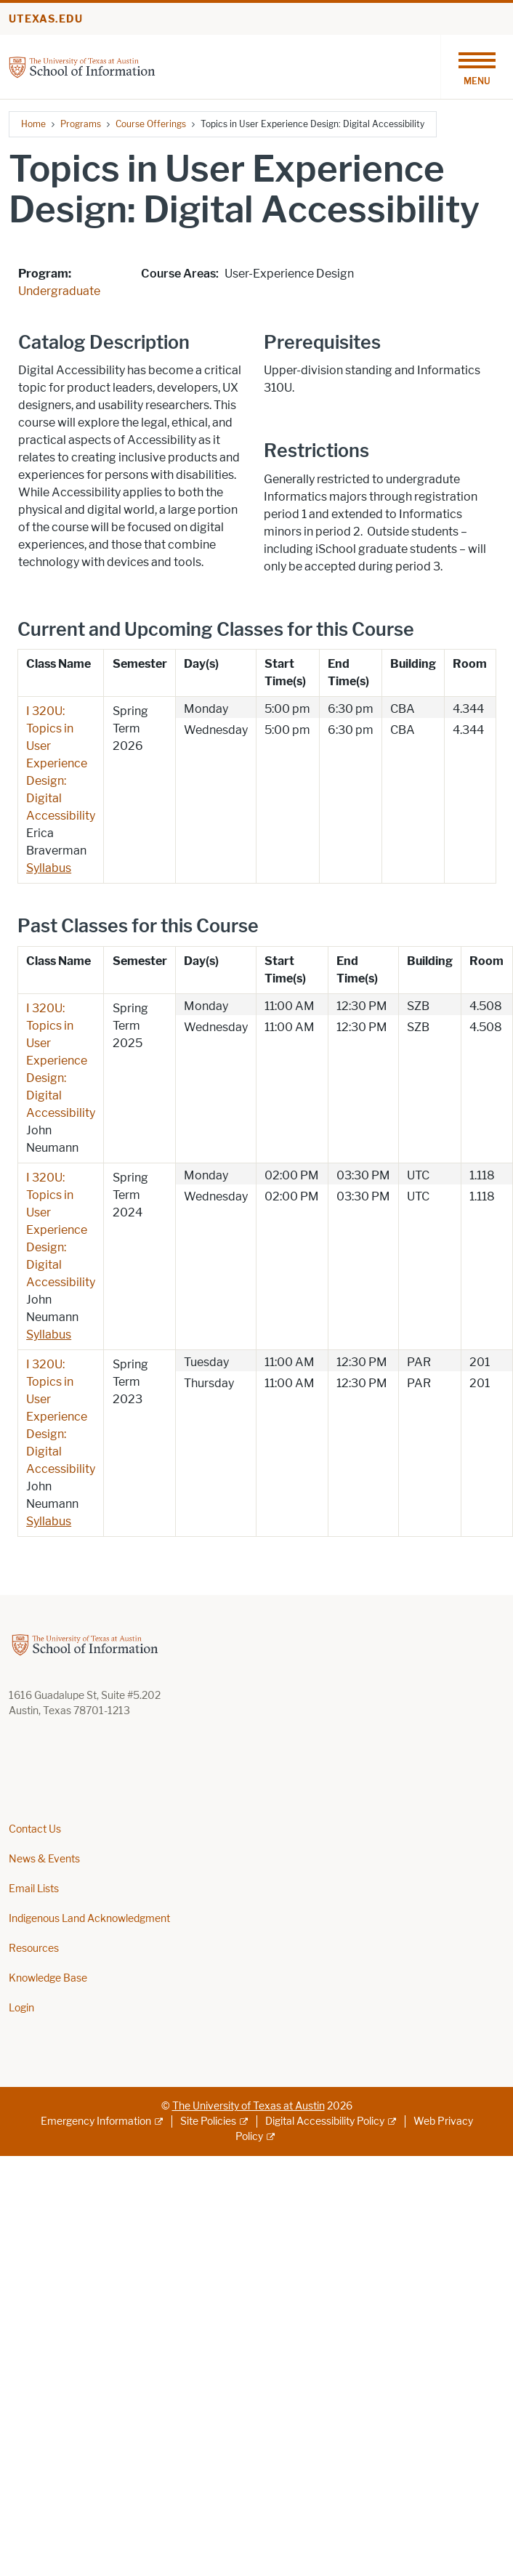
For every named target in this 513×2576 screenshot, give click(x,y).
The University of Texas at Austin (248, 2106)
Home (33, 123)
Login (21, 2008)
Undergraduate (59, 291)
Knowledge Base (48, 1978)
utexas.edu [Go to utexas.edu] (46, 19)
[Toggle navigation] (476, 67)
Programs (80, 123)
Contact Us (35, 1829)
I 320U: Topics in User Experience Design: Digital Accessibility (60, 763)
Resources (34, 1948)
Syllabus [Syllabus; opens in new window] (48, 868)
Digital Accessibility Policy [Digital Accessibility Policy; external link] (324, 2121)
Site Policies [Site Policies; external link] (208, 2121)
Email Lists (34, 1889)
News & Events (44, 1859)
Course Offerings (151, 123)
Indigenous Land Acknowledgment (89, 1919)
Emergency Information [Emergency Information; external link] (96, 2121)
